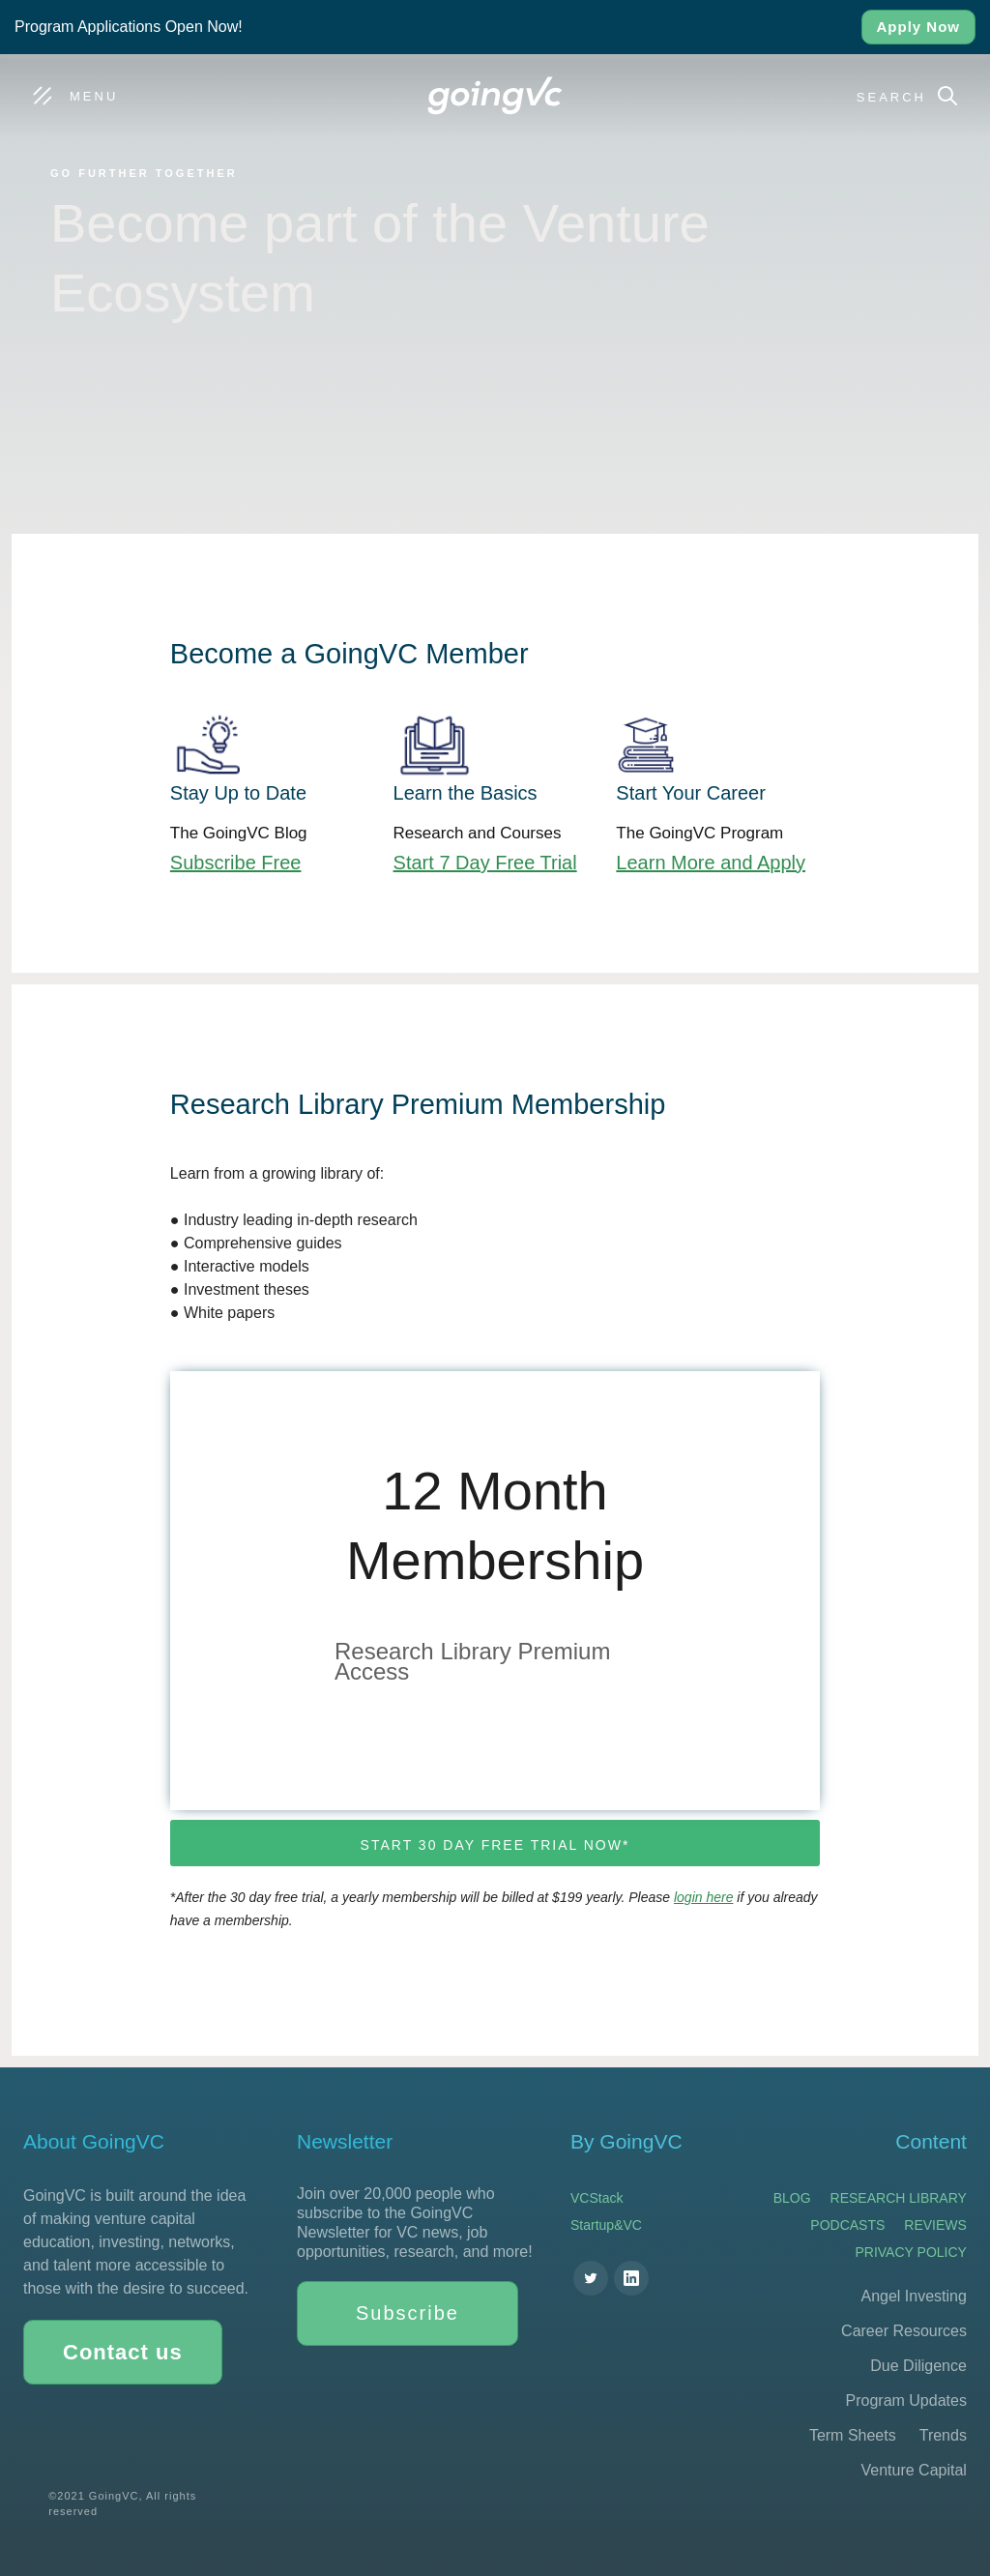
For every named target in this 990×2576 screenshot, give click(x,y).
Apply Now (919, 26)
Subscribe (407, 2313)
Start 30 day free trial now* (495, 1845)
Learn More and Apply (710, 862)
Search (891, 97)
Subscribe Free (236, 862)
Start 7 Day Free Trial (485, 862)
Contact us (123, 2352)
